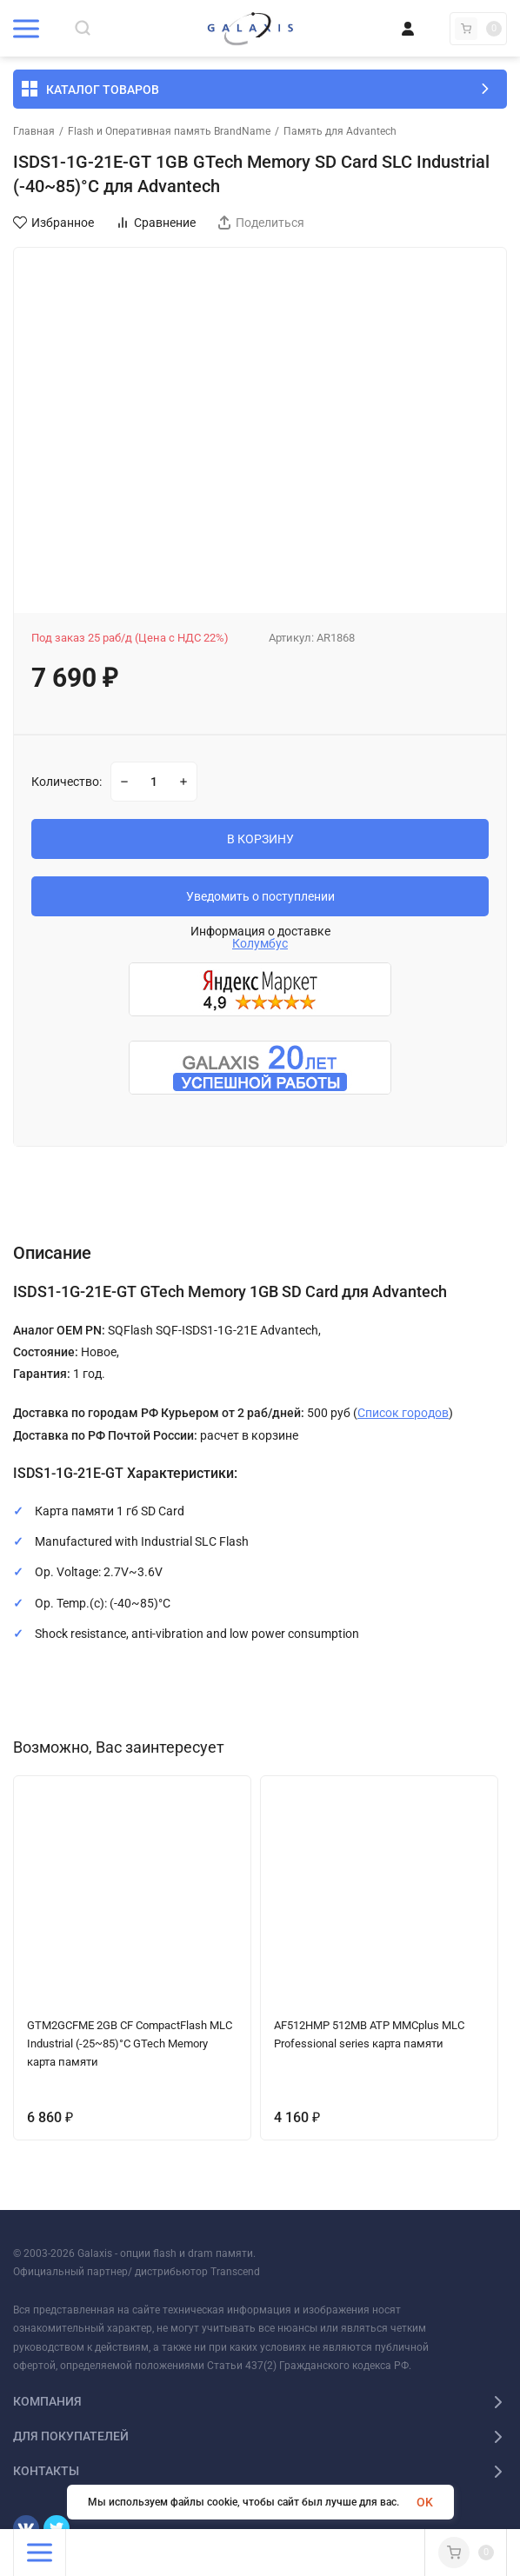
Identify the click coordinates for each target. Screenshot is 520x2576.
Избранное (53, 223)
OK (425, 2502)
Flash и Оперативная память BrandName (169, 131)
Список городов (403, 1413)
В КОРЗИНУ (260, 839)
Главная (34, 131)
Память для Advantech (340, 131)
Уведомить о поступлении (260, 896)
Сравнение (156, 223)
